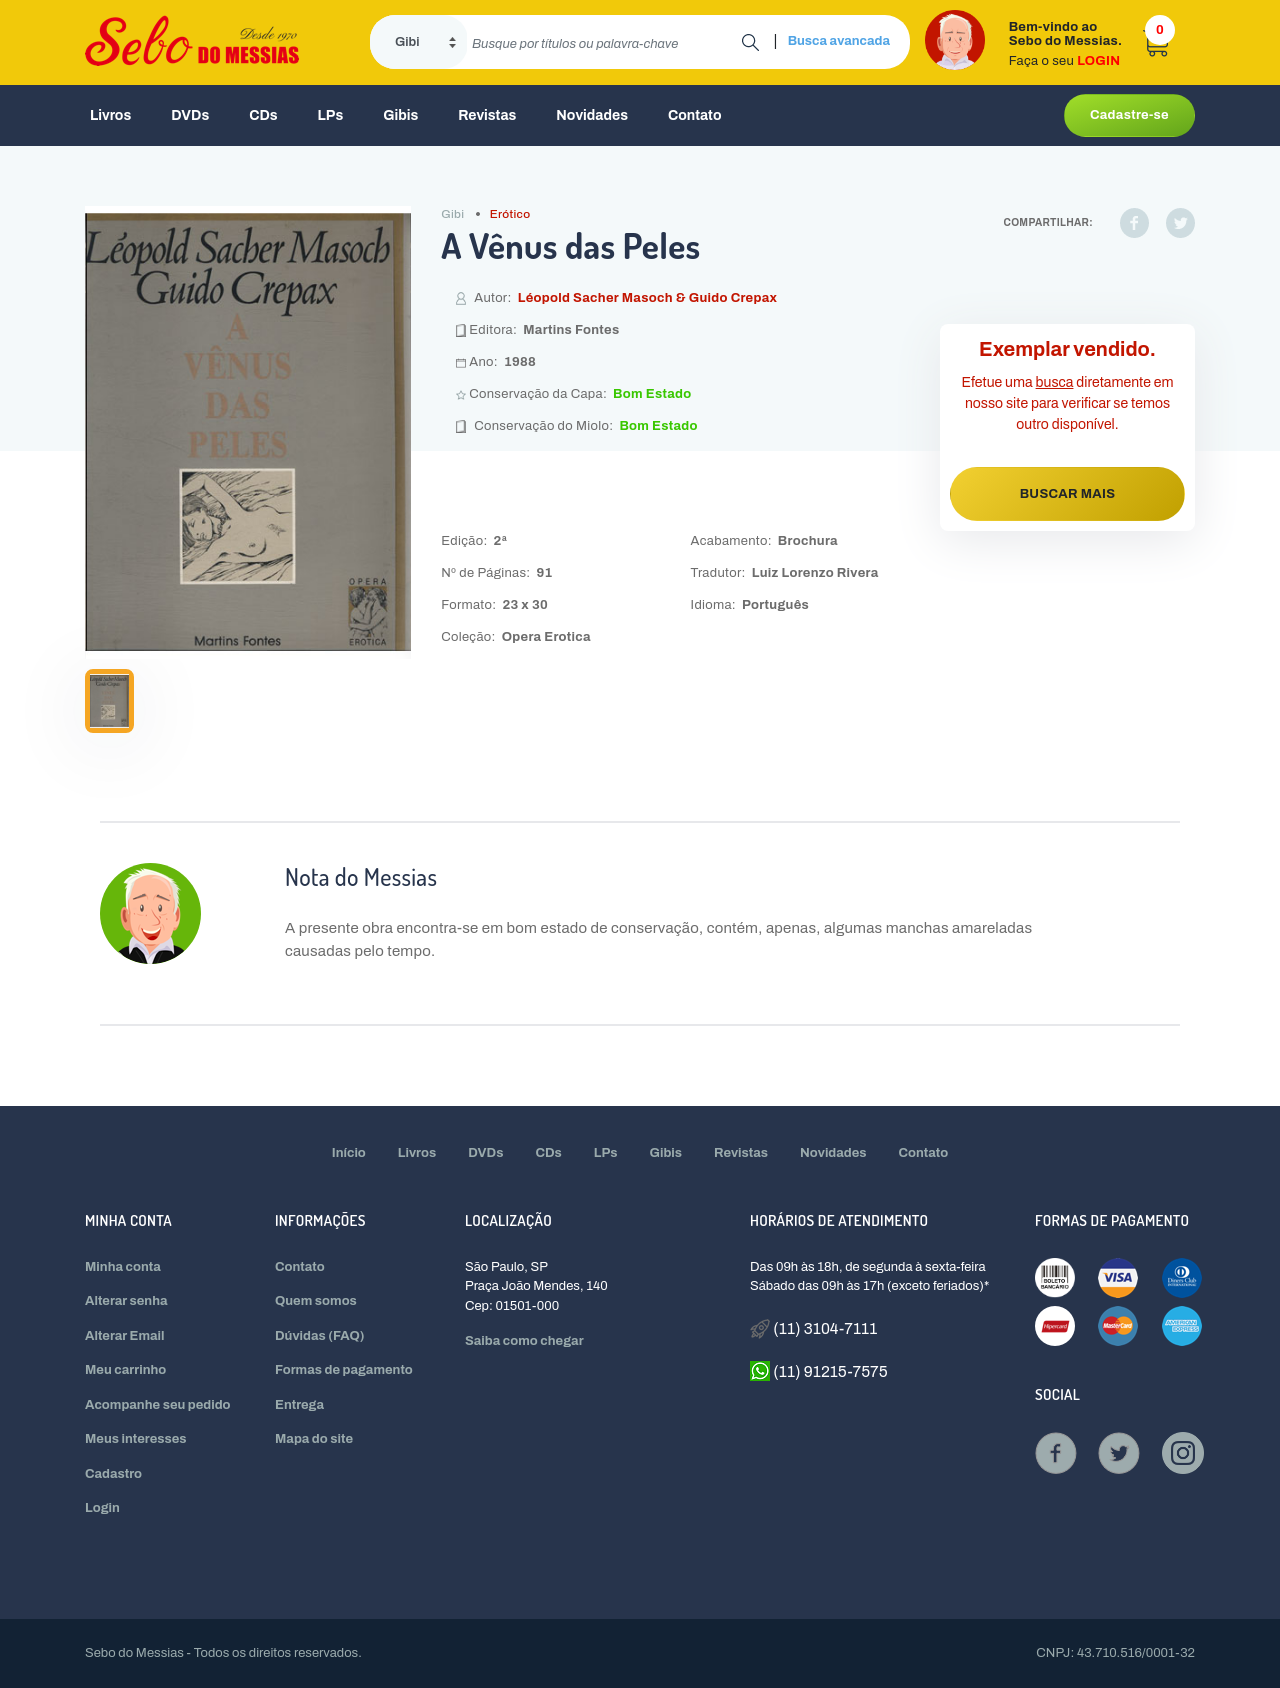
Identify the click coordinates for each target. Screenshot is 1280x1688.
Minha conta (123, 1267)
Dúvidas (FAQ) (320, 1336)
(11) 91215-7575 (819, 1371)
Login (102, 1508)
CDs (263, 115)
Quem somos (316, 1301)
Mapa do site (314, 1439)
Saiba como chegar (524, 1341)
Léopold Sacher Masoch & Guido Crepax (648, 298)
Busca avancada (839, 41)
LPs (331, 115)
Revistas (487, 115)
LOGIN (1098, 61)
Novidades (592, 115)
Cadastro (113, 1474)
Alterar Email (124, 1336)
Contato (695, 115)
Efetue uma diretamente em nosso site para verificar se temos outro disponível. (1068, 403)
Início (349, 1153)
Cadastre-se (1129, 115)
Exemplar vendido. (1067, 349)
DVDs (190, 115)
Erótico (510, 214)
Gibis (400, 115)
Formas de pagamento (344, 1370)
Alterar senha (126, 1301)
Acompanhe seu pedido (158, 1405)
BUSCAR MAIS (1068, 494)
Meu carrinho (125, 1370)
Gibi (452, 214)
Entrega (299, 1405)
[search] (604, 42)
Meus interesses (136, 1439)
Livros (110, 115)
